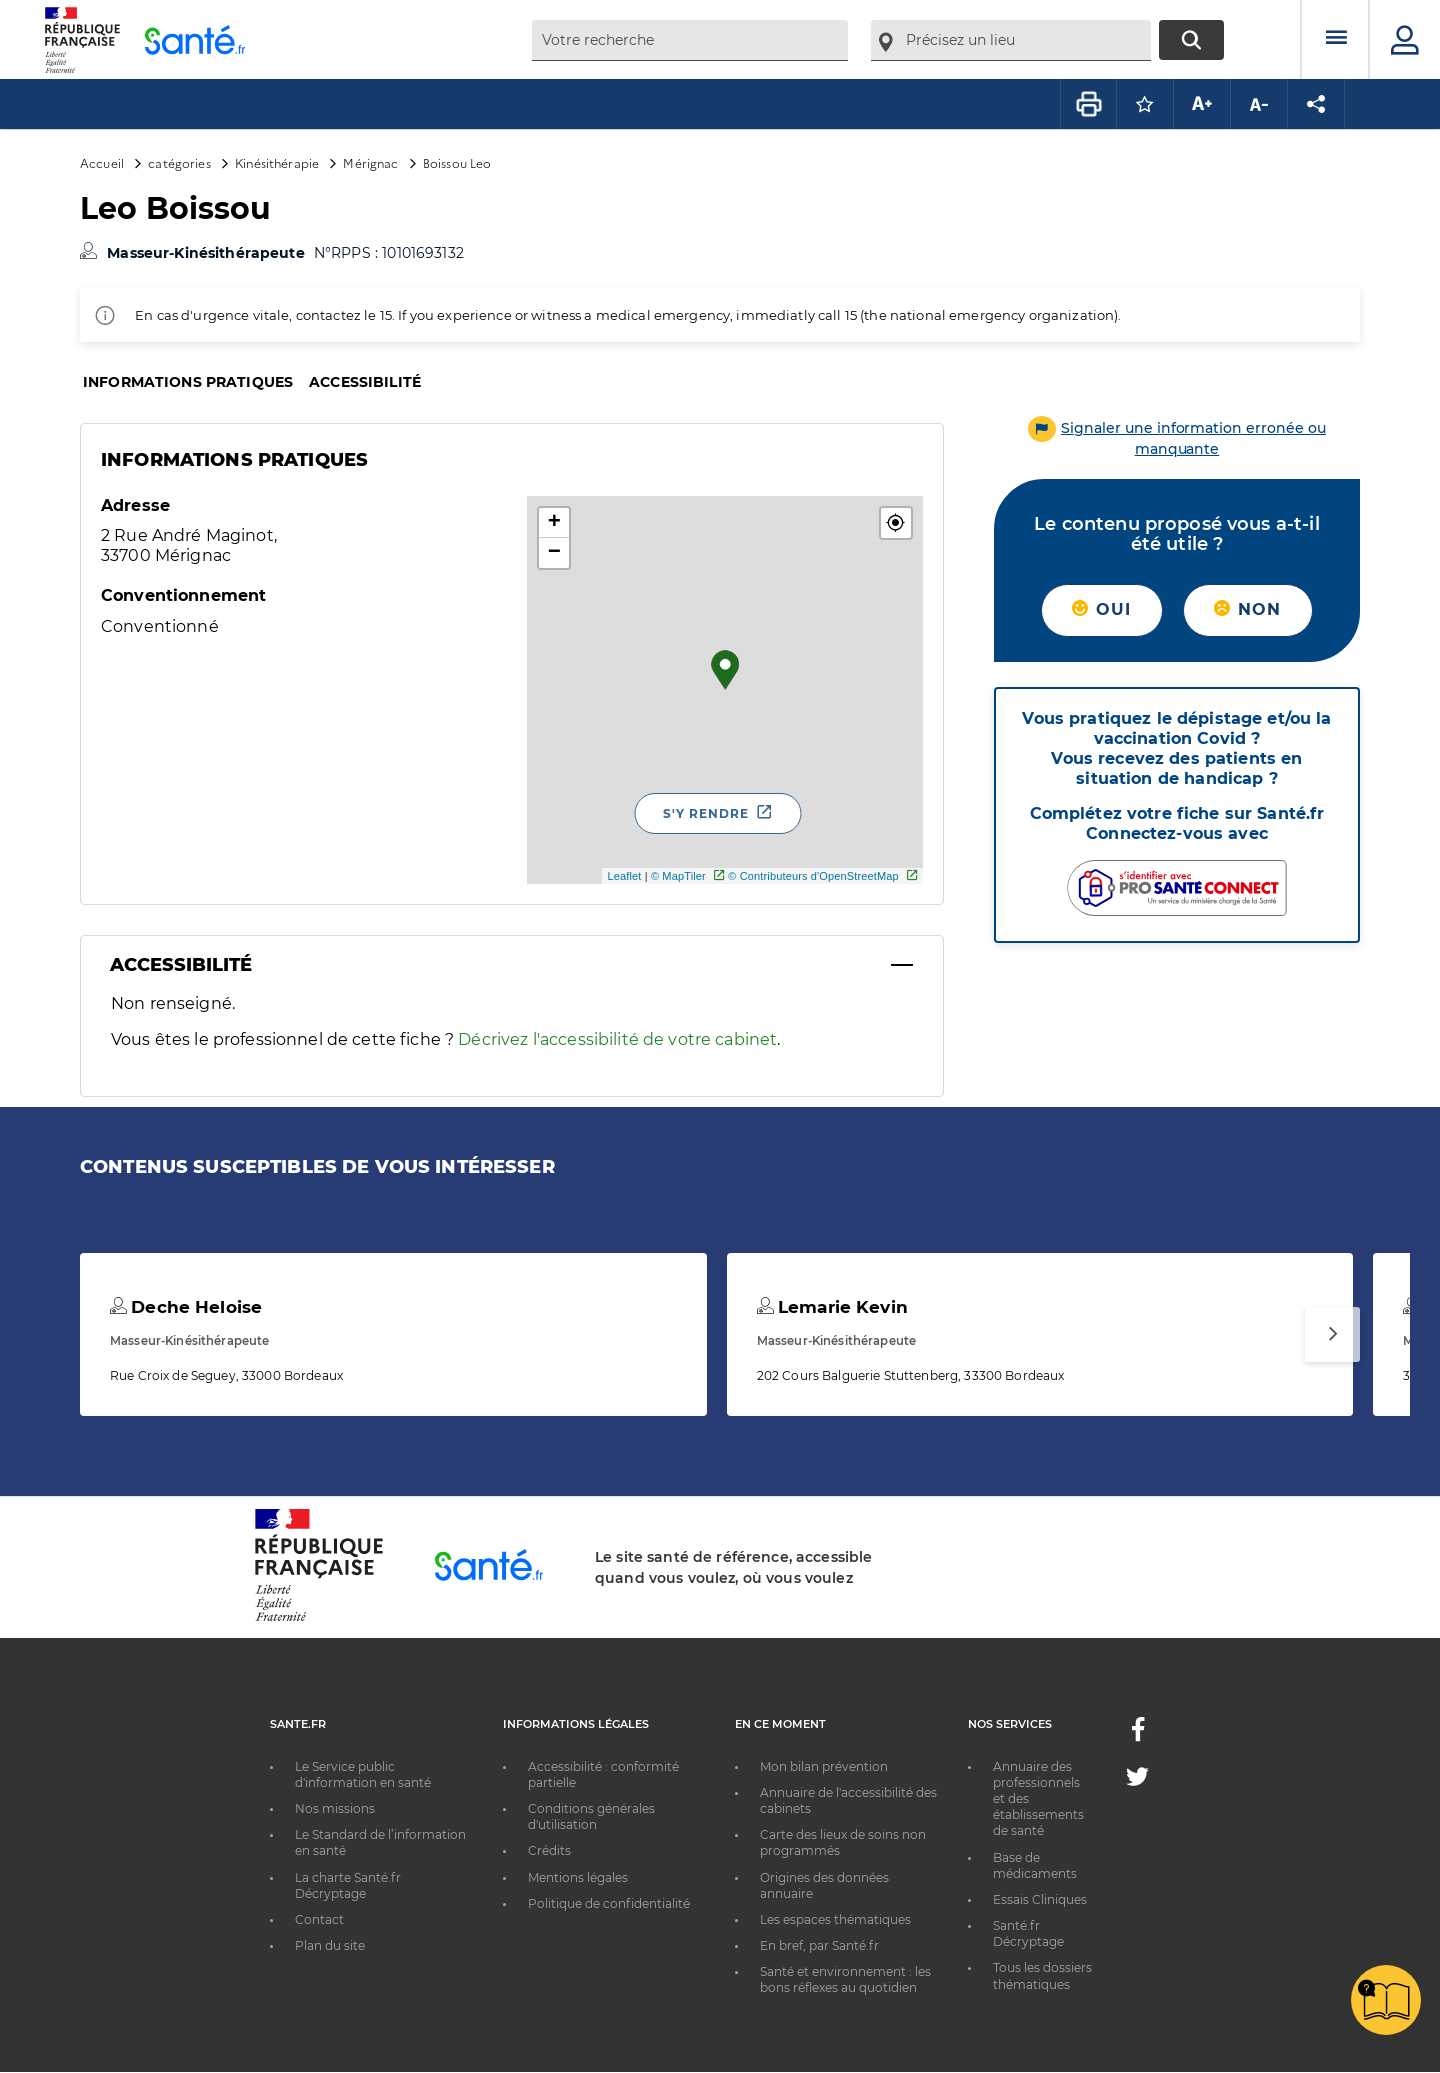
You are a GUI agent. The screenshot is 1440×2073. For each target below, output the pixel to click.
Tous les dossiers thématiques (1042, 1975)
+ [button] (554, 523)
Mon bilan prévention (824, 1766)
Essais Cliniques (1040, 1899)
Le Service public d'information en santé (363, 1774)
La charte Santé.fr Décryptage (348, 1885)
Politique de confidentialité (609, 1903)
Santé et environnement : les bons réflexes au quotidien (845, 1979)
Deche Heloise (186, 1307)
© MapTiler (678, 876)
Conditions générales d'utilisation (591, 1816)
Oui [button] (1101, 609)
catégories (179, 162)
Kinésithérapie (277, 162)
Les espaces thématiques (835, 1919)
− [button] (554, 553)
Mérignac (370, 162)
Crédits (549, 1850)
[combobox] (690, 40)
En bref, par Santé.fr (819, 1945)
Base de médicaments (1035, 1865)
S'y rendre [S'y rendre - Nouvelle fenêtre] (706, 813)
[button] (896, 523)
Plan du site (330, 1945)
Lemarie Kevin (832, 1307)
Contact (319, 1919)
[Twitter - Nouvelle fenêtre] (1137, 1780)
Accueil (102, 162)
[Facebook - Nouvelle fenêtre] (1138, 1735)
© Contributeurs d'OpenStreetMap (813, 876)
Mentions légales (578, 1877)
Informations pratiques (188, 382)
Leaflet (624, 876)
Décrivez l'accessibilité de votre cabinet (617, 1039)
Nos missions (335, 1808)
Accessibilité (365, 382)
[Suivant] (1332, 1334)
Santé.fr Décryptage (1028, 1933)
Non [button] (1247, 609)
